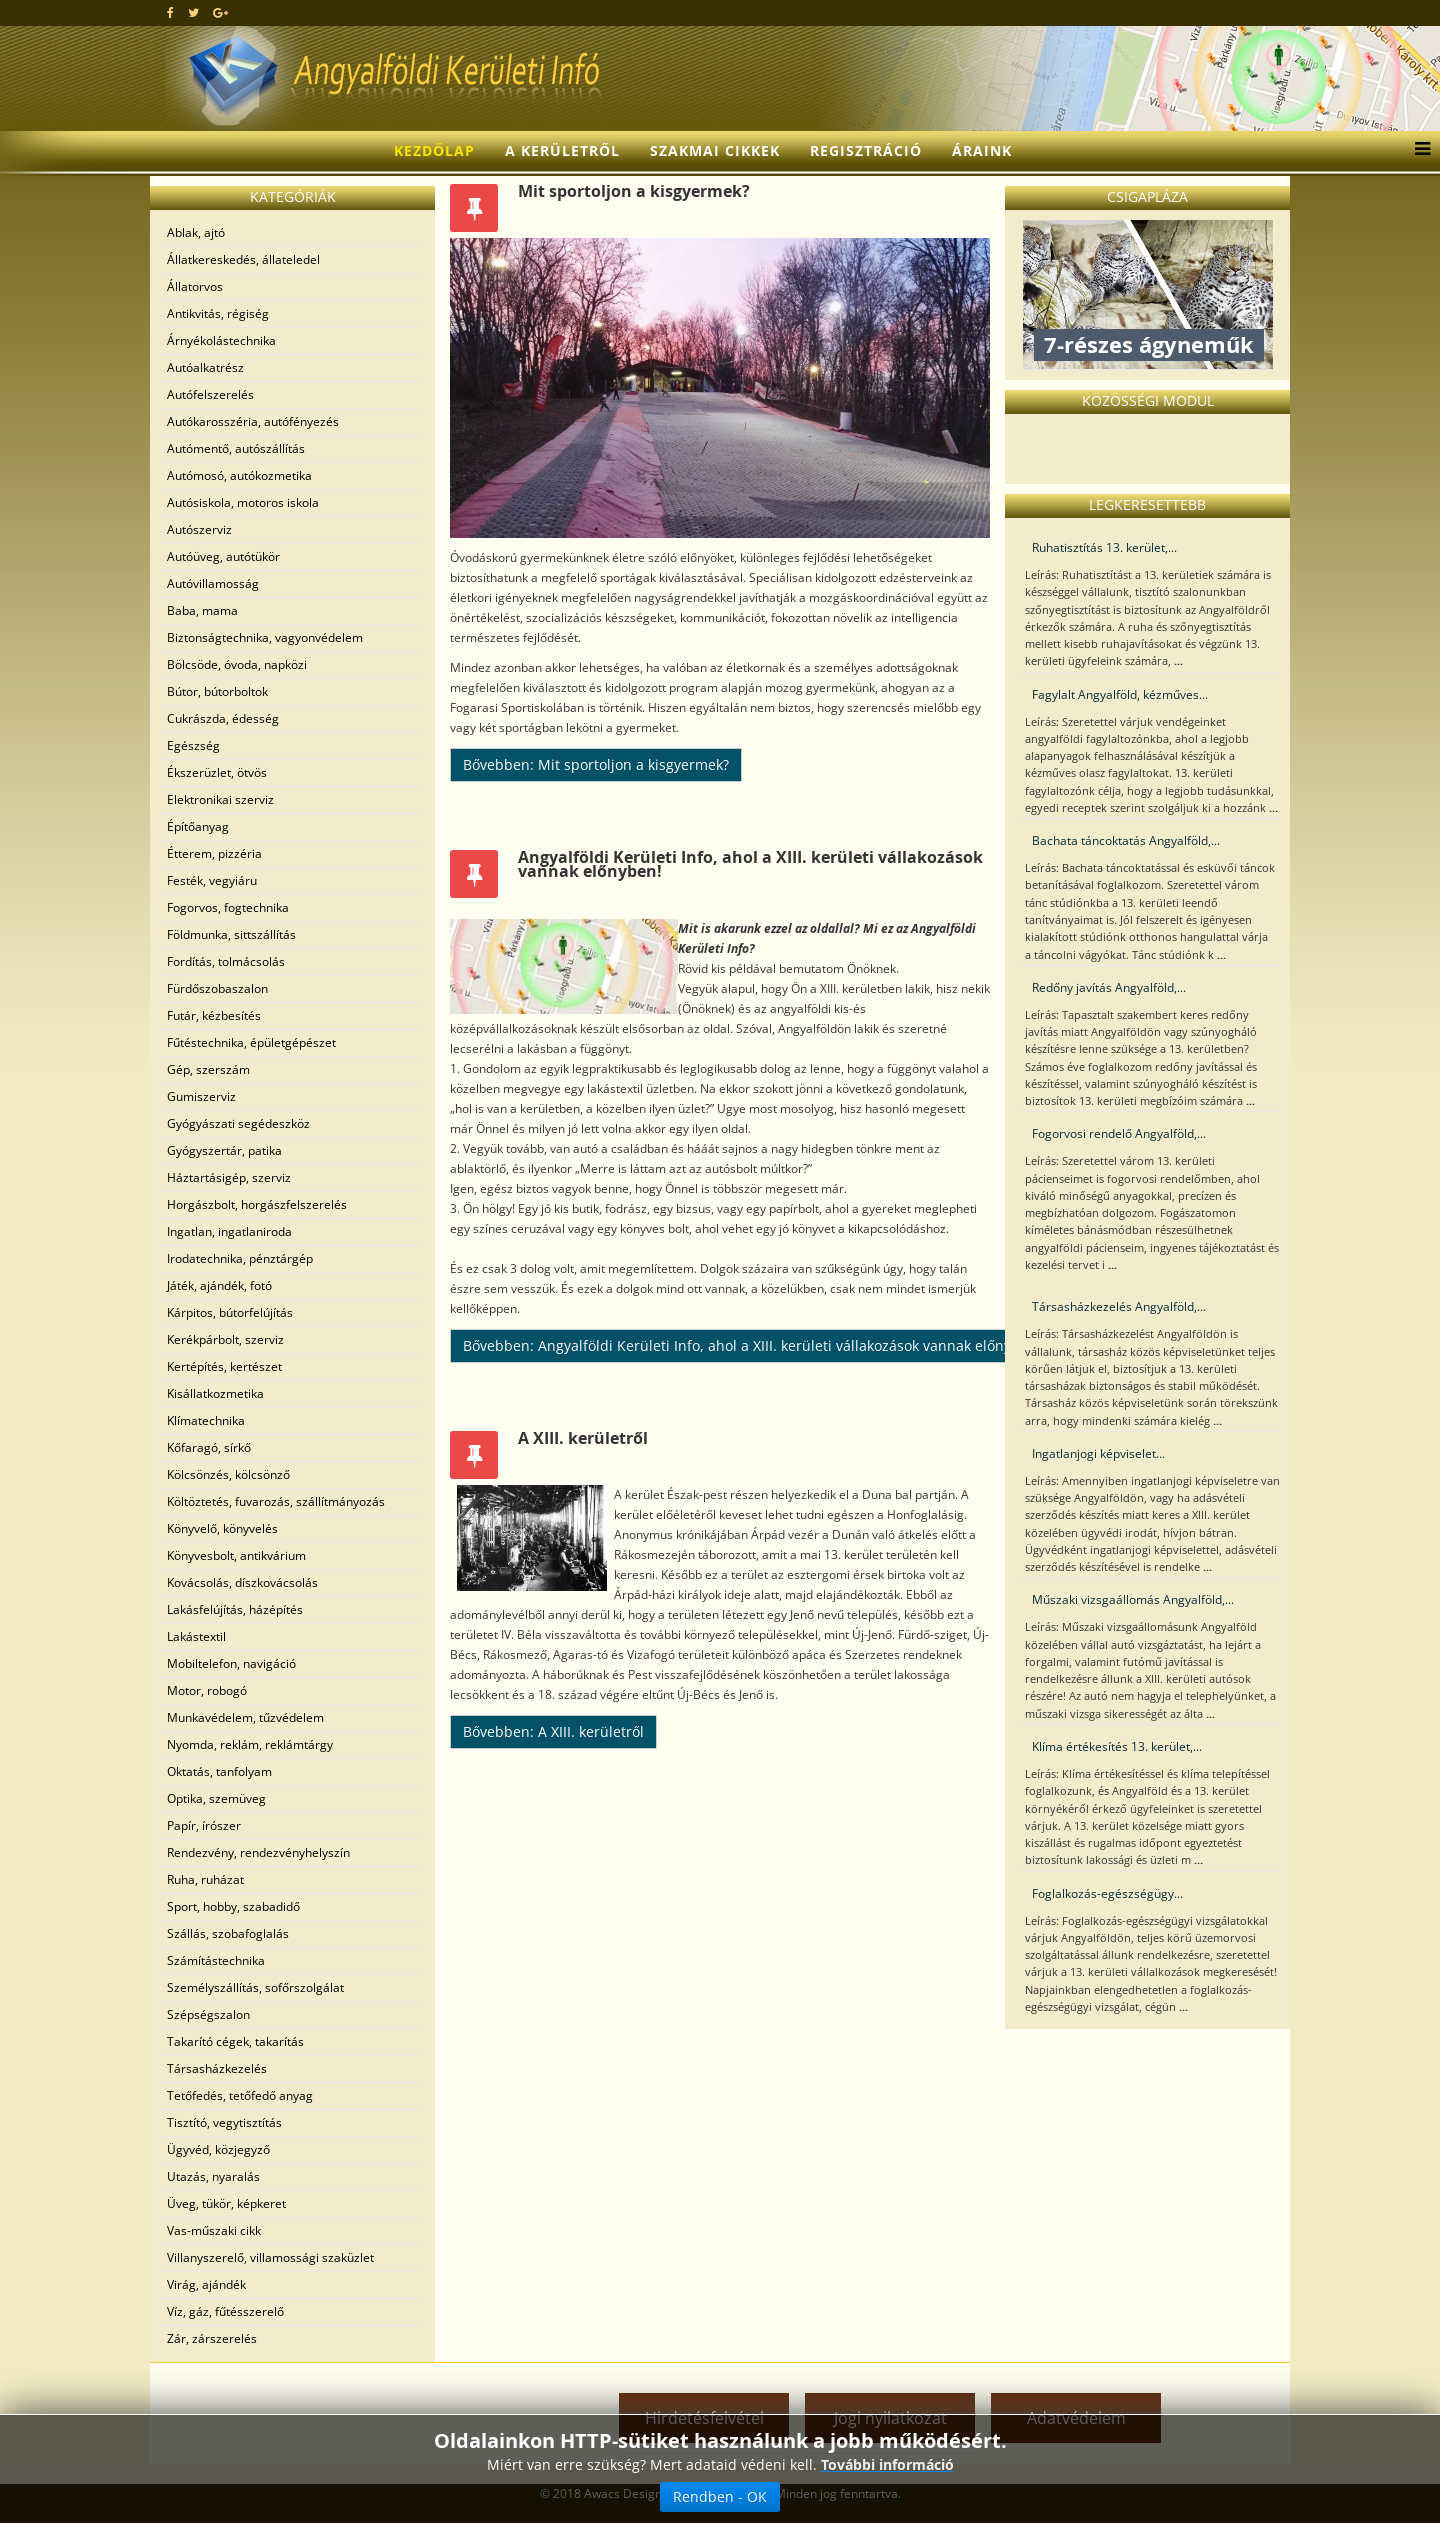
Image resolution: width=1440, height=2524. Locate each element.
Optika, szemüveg (216, 1798)
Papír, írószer (204, 1825)
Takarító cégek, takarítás (235, 2041)
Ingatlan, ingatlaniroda (229, 1231)
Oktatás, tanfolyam (219, 1771)
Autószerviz (199, 529)
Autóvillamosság (213, 583)
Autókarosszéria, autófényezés (253, 421)
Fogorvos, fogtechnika (228, 907)
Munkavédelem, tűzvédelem (245, 1717)
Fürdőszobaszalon (217, 988)
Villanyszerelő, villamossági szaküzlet (270, 2257)
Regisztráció (866, 150)
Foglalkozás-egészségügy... (1107, 1893)
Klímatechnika (206, 1420)
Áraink (982, 150)
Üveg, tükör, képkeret (226, 2203)
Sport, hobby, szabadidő (233, 1906)
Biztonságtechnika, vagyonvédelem (265, 637)
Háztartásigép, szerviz (229, 1177)
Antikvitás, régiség (218, 313)
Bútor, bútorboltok (217, 691)
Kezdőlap (434, 150)
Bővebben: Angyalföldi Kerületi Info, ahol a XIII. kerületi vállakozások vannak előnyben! (752, 1345)
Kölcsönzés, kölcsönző (228, 1474)
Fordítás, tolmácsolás (226, 961)
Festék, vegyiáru (212, 880)
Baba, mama (202, 610)
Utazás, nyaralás (213, 2176)
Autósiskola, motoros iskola (243, 502)
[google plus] (220, 12)
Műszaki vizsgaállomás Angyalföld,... (1133, 1599)
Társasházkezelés (217, 2068)
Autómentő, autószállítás (236, 448)
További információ (887, 2464)
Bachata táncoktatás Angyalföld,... (1126, 840)
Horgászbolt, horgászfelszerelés (257, 1204)
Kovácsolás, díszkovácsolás (242, 1582)
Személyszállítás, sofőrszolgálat (255, 1987)
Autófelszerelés (210, 394)
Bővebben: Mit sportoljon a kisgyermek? (596, 764)
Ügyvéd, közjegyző (218, 2149)
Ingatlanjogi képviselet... (1098, 1453)
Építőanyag (198, 826)
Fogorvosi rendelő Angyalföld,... (1119, 1133)
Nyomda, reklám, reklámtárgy (250, 1744)
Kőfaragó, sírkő (209, 1447)
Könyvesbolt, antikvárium (236, 1555)
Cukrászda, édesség (223, 718)
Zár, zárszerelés (212, 2338)
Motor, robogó (207, 1690)
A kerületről (562, 150)
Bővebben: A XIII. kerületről (553, 1731)
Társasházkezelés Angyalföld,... (1119, 1306)
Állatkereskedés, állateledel (243, 259)
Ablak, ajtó (196, 232)
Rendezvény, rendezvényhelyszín (258, 1852)
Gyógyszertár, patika (224, 1150)
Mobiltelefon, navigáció (231, 1663)
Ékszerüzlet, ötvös (217, 772)
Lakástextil (196, 1636)
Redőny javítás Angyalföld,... (1109, 987)
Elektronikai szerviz (220, 799)
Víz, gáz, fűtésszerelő (225, 2311)
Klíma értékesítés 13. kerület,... (1117, 1746)
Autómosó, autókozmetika (239, 475)
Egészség (193, 745)
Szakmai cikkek (715, 150)
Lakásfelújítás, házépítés (235, 1609)
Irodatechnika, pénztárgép (240, 1258)
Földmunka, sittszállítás (231, 934)
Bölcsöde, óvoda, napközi (237, 664)
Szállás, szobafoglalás (228, 1933)
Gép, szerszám (208, 1069)
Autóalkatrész (205, 367)
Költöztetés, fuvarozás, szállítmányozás (276, 1501)
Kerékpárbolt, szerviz (225, 1339)
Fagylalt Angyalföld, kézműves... (1120, 694)
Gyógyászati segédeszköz (238, 1123)
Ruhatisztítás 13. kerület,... (1104, 547)
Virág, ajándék (206, 2284)
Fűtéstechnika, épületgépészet (251, 1042)
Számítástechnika (216, 1960)
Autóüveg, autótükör (223, 556)
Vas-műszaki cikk (214, 2230)
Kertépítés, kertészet (224, 1366)
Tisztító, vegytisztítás (224, 2122)
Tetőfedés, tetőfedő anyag (240, 2095)
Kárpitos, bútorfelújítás (230, 1312)
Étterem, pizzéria (214, 853)
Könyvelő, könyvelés (222, 1528)
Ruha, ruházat (205, 1879)
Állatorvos (195, 286)
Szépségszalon (208, 2014)
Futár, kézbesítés (214, 1015)
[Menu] (1417, 151)
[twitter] (193, 12)
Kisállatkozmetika (215, 1393)
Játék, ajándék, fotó (219, 1285)
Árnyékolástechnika (221, 340)
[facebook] (170, 12)
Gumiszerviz (201, 1096)
